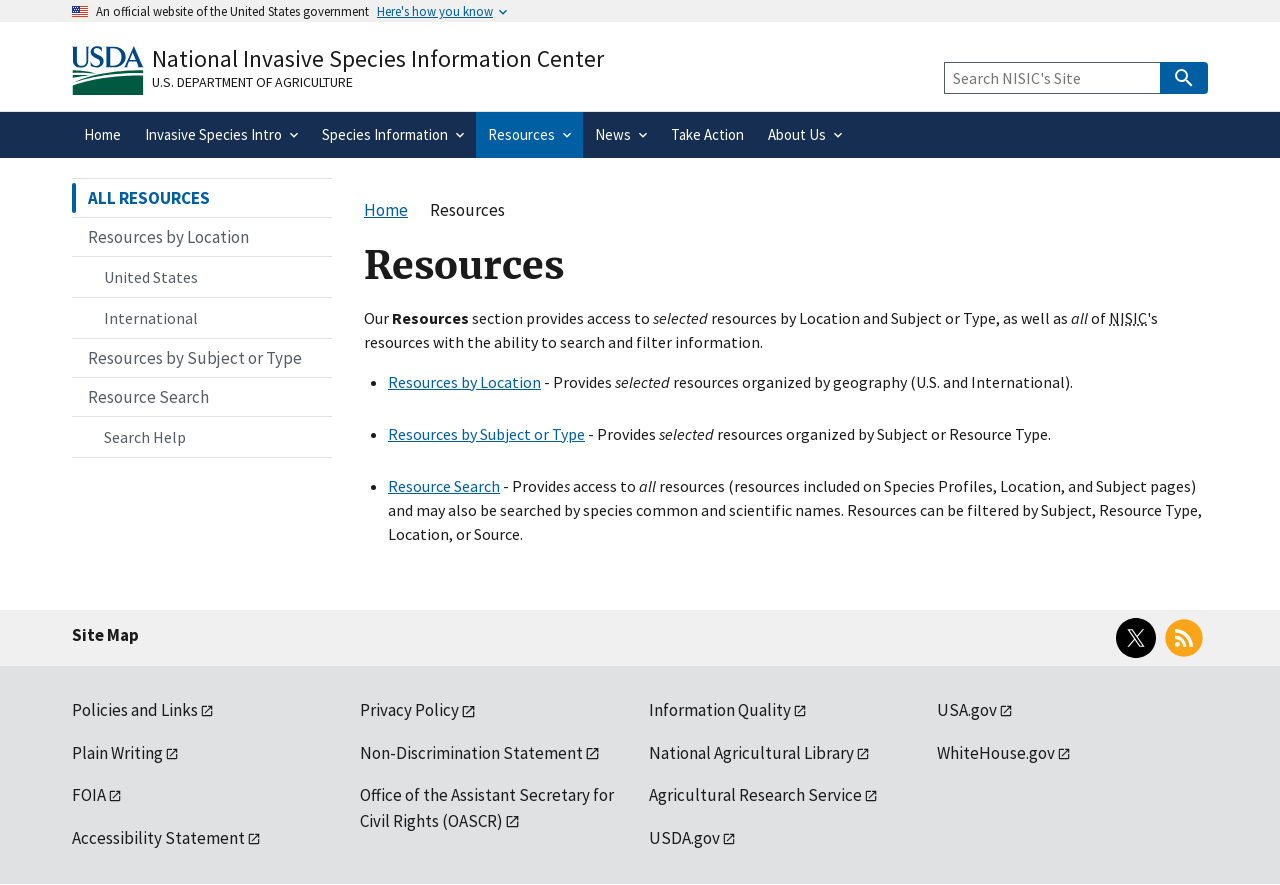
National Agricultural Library (751, 753)
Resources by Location (464, 382)
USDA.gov (684, 838)
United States (151, 277)
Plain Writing (117, 753)
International (151, 318)
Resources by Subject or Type (486, 434)
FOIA (89, 795)
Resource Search (444, 486)
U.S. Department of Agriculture (252, 82)
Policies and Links (135, 710)
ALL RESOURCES (149, 198)
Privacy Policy (409, 710)
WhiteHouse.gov (996, 753)
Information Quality (720, 710)
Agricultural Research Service (755, 795)
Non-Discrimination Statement (471, 753)
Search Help (145, 437)
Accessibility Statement (158, 838)
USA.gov (967, 710)
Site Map (105, 635)
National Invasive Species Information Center (378, 58)
